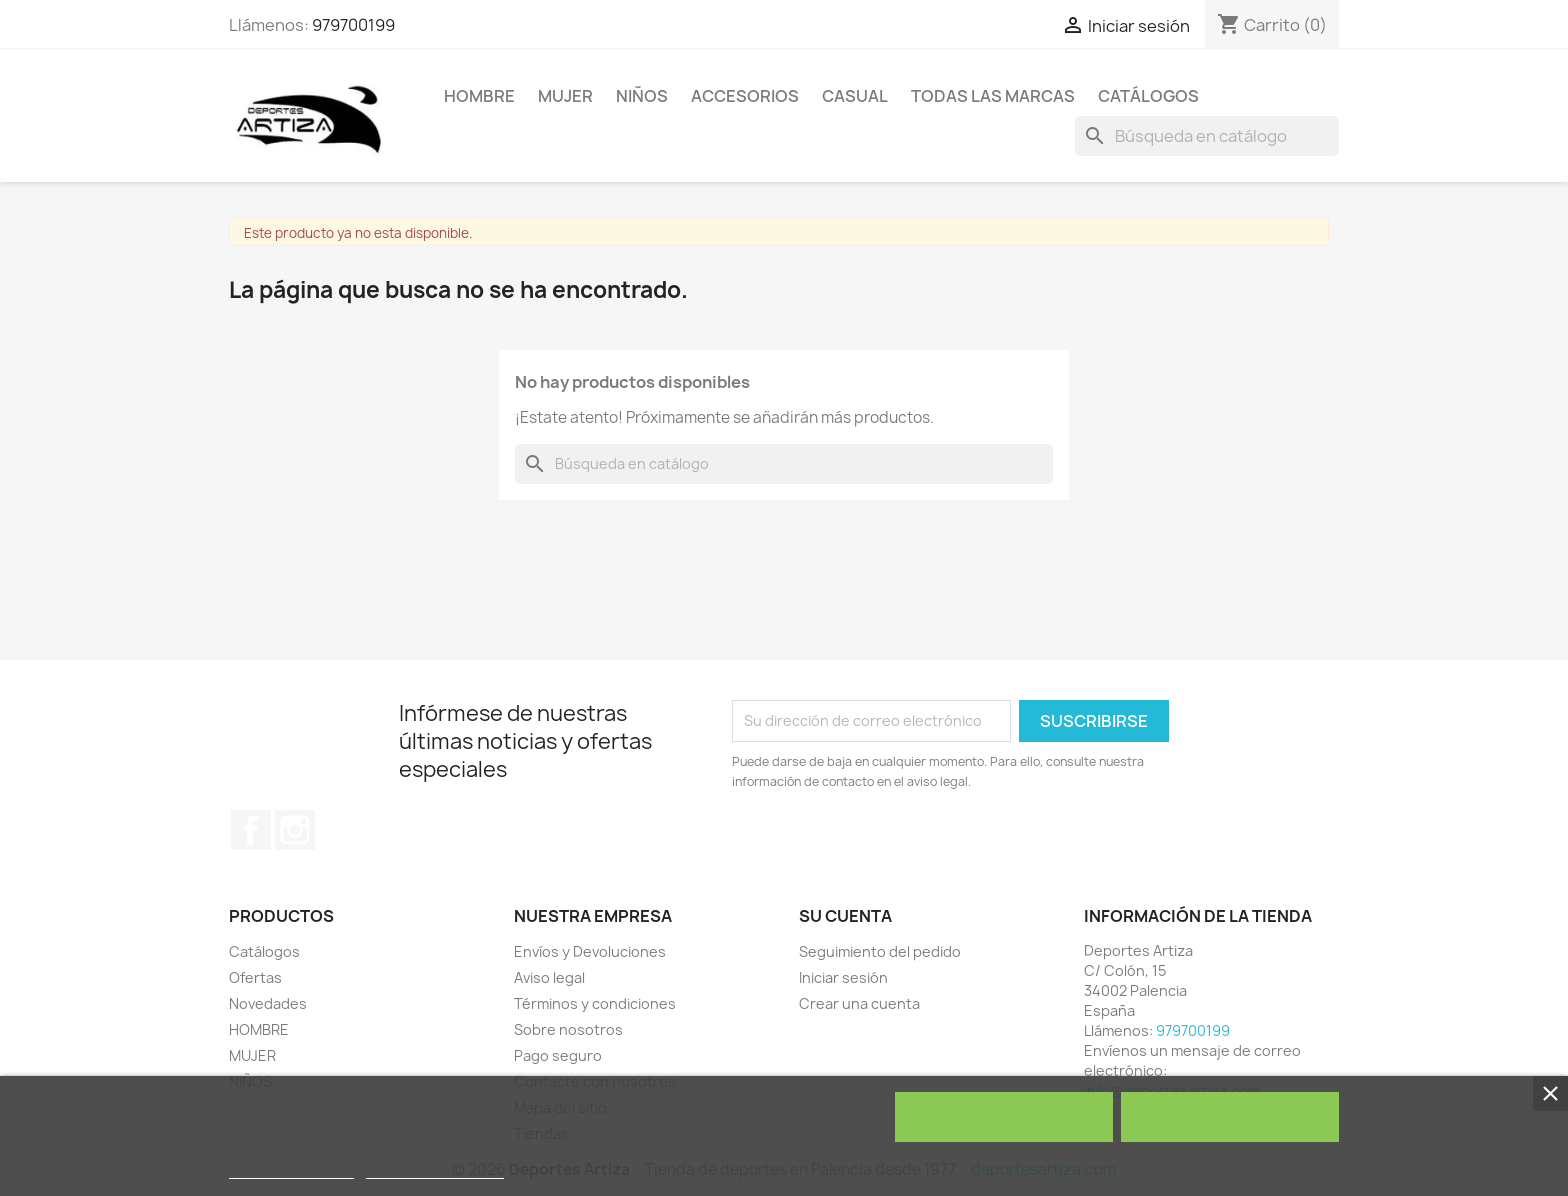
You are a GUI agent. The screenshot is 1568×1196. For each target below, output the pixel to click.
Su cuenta (845, 916)
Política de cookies (291, 1169)
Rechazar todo (1003, 1117)
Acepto (1230, 1117)
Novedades (268, 1003)
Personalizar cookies (435, 1169)
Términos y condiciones (595, 1003)
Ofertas (255, 977)
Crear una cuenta (859, 1003)
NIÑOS (642, 96)
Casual (855, 96)
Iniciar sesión (843, 977)
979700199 (353, 25)
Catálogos (1148, 96)
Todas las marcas (993, 96)
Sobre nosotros (568, 1029)
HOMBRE (479, 96)
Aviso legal (549, 977)
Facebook (251, 830)
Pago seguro (558, 1055)
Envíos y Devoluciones (590, 951)
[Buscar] (1207, 136)
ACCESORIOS (745, 96)
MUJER (565, 96)
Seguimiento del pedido (880, 951)
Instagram (295, 830)
